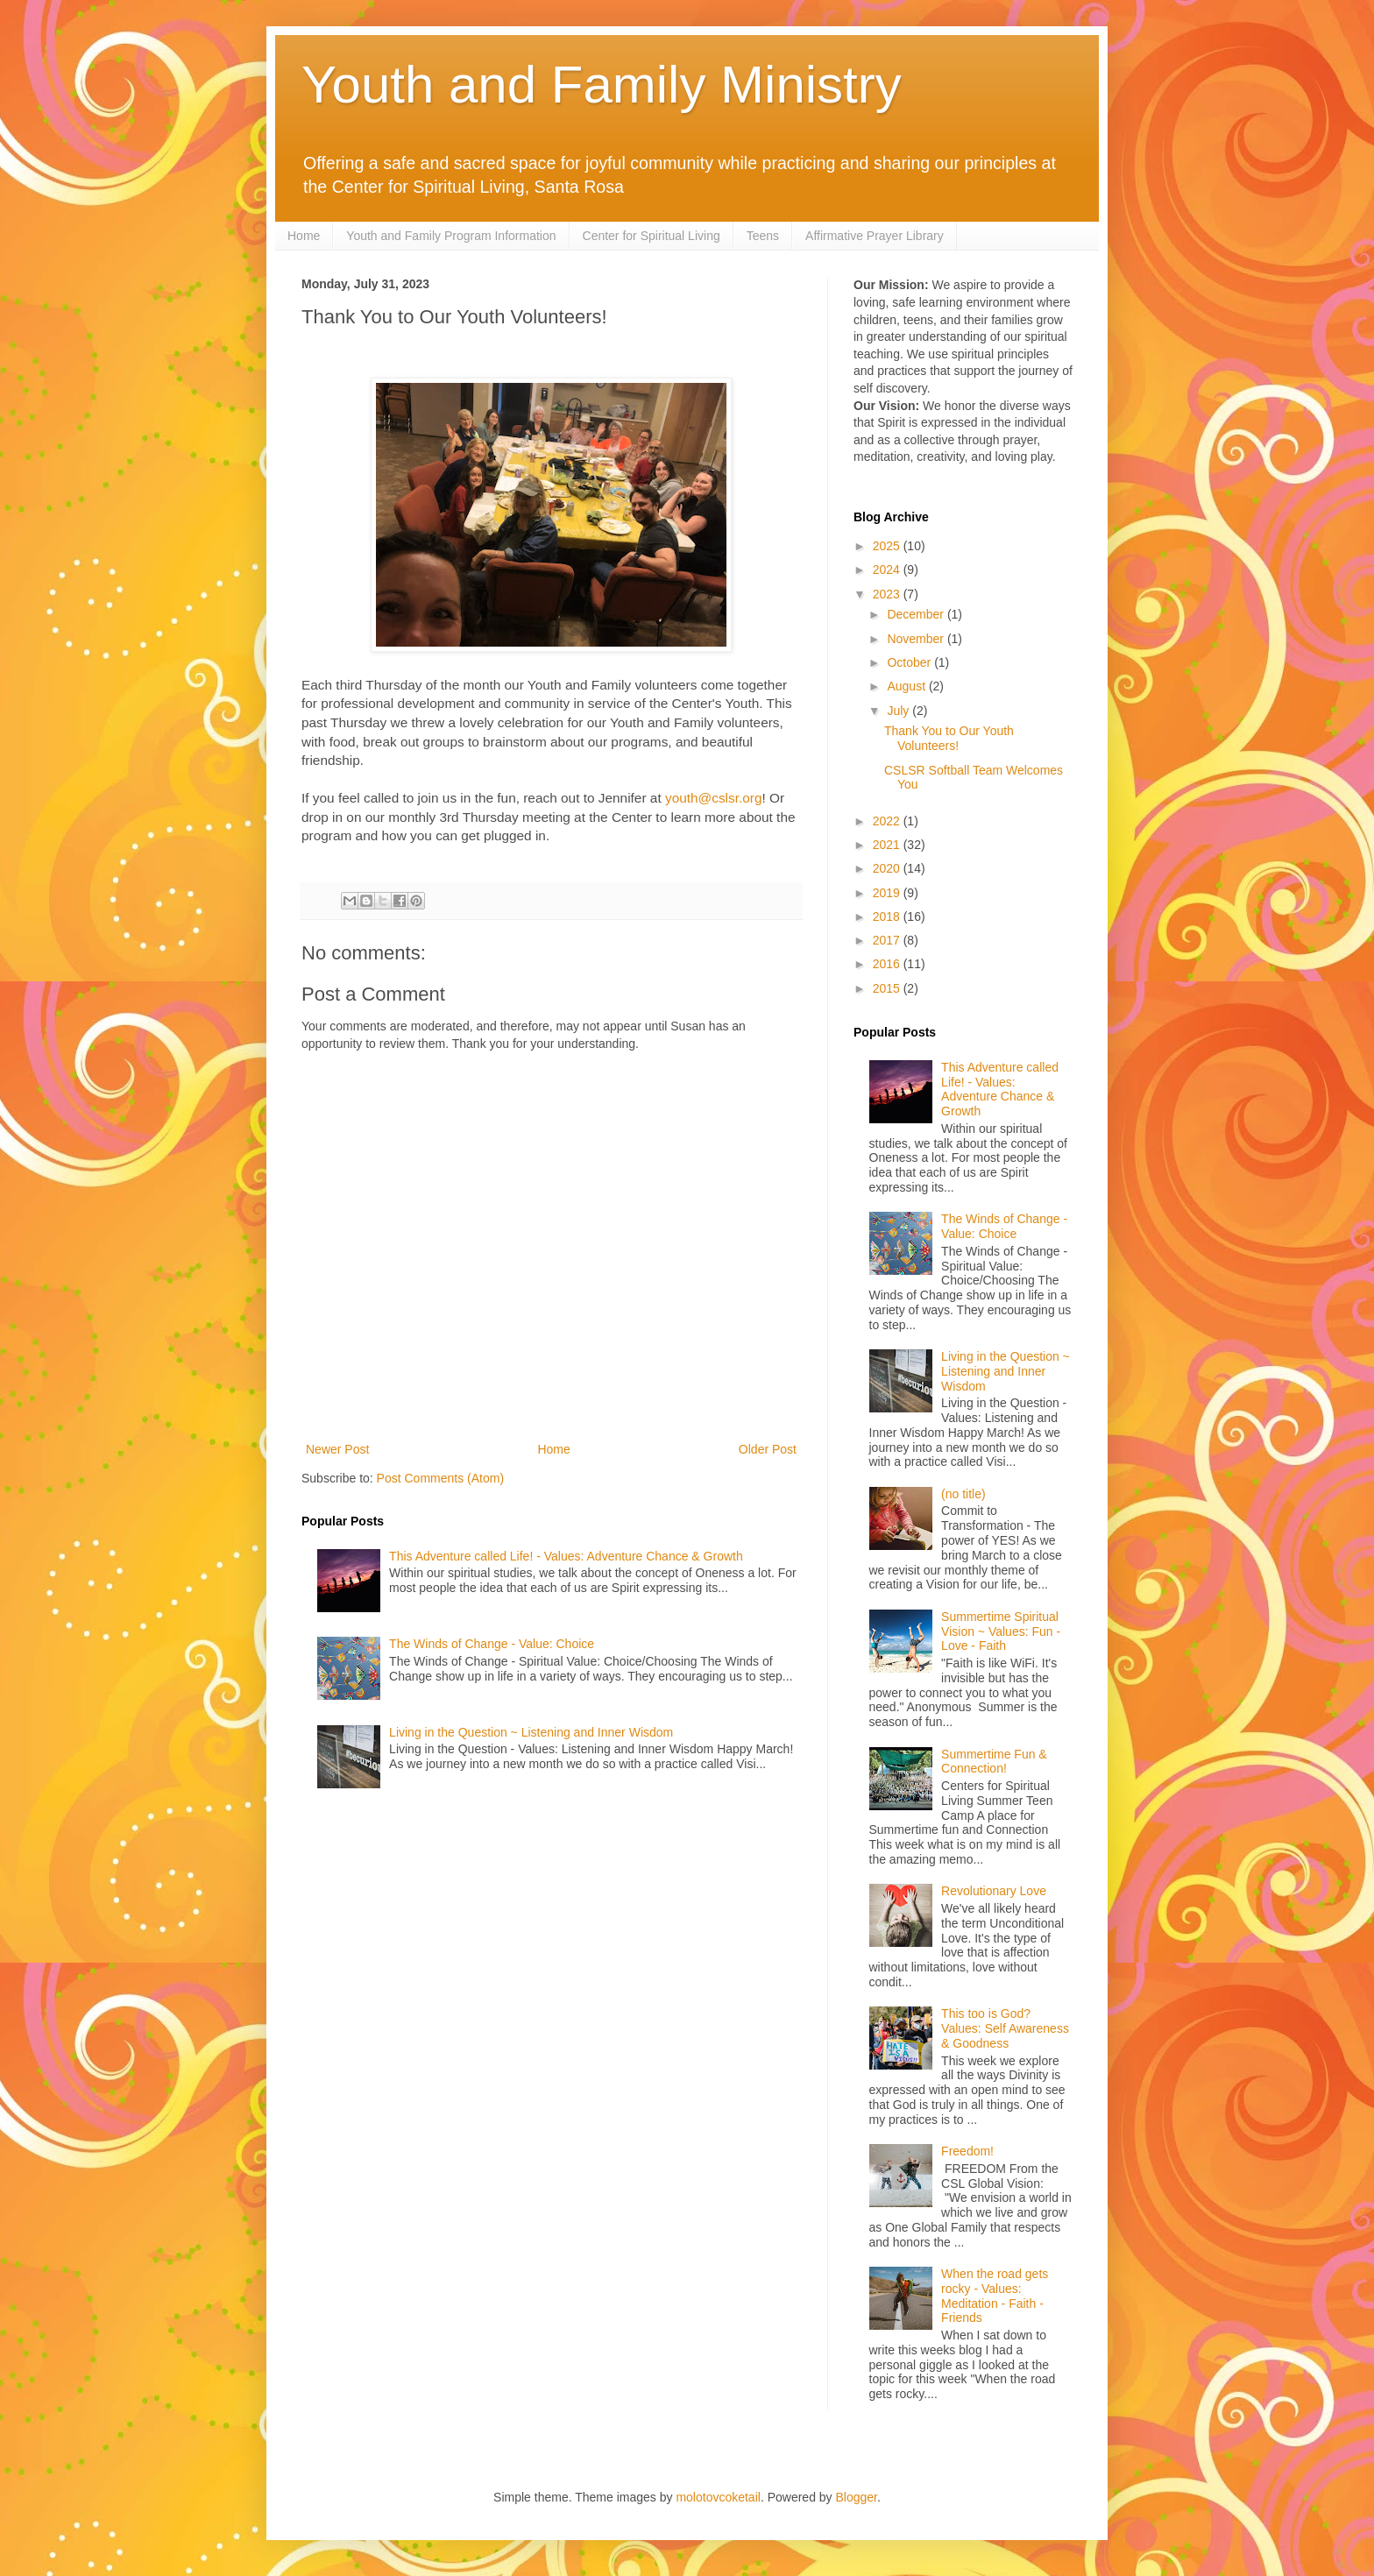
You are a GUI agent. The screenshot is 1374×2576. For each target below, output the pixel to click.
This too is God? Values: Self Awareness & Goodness (1005, 2028)
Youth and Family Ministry (601, 84)
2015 (888, 988)
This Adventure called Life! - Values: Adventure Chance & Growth (566, 1556)
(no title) (963, 1494)
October (910, 662)
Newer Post (337, 1449)
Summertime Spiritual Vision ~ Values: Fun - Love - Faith (1000, 1631)
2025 (888, 546)
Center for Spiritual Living (651, 236)
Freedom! (967, 2151)
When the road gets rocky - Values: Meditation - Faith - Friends (994, 2296)
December (916, 614)
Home (303, 236)
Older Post (768, 1449)
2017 (888, 940)
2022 (888, 821)
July (899, 711)
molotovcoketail (718, 2497)
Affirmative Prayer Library (874, 236)
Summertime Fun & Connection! (994, 1761)
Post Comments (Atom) (440, 1478)
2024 (888, 570)
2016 (888, 964)
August (907, 686)
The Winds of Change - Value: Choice (491, 1644)
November (916, 639)
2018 (888, 916)
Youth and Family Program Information (451, 236)
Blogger (856, 2497)
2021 (888, 845)
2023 (888, 594)
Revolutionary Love (993, 1891)
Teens (763, 236)
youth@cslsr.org (713, 797)
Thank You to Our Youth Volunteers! (949, 738)
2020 (888, 868)
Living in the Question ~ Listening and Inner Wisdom (531, 1732)
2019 (888, 893)
